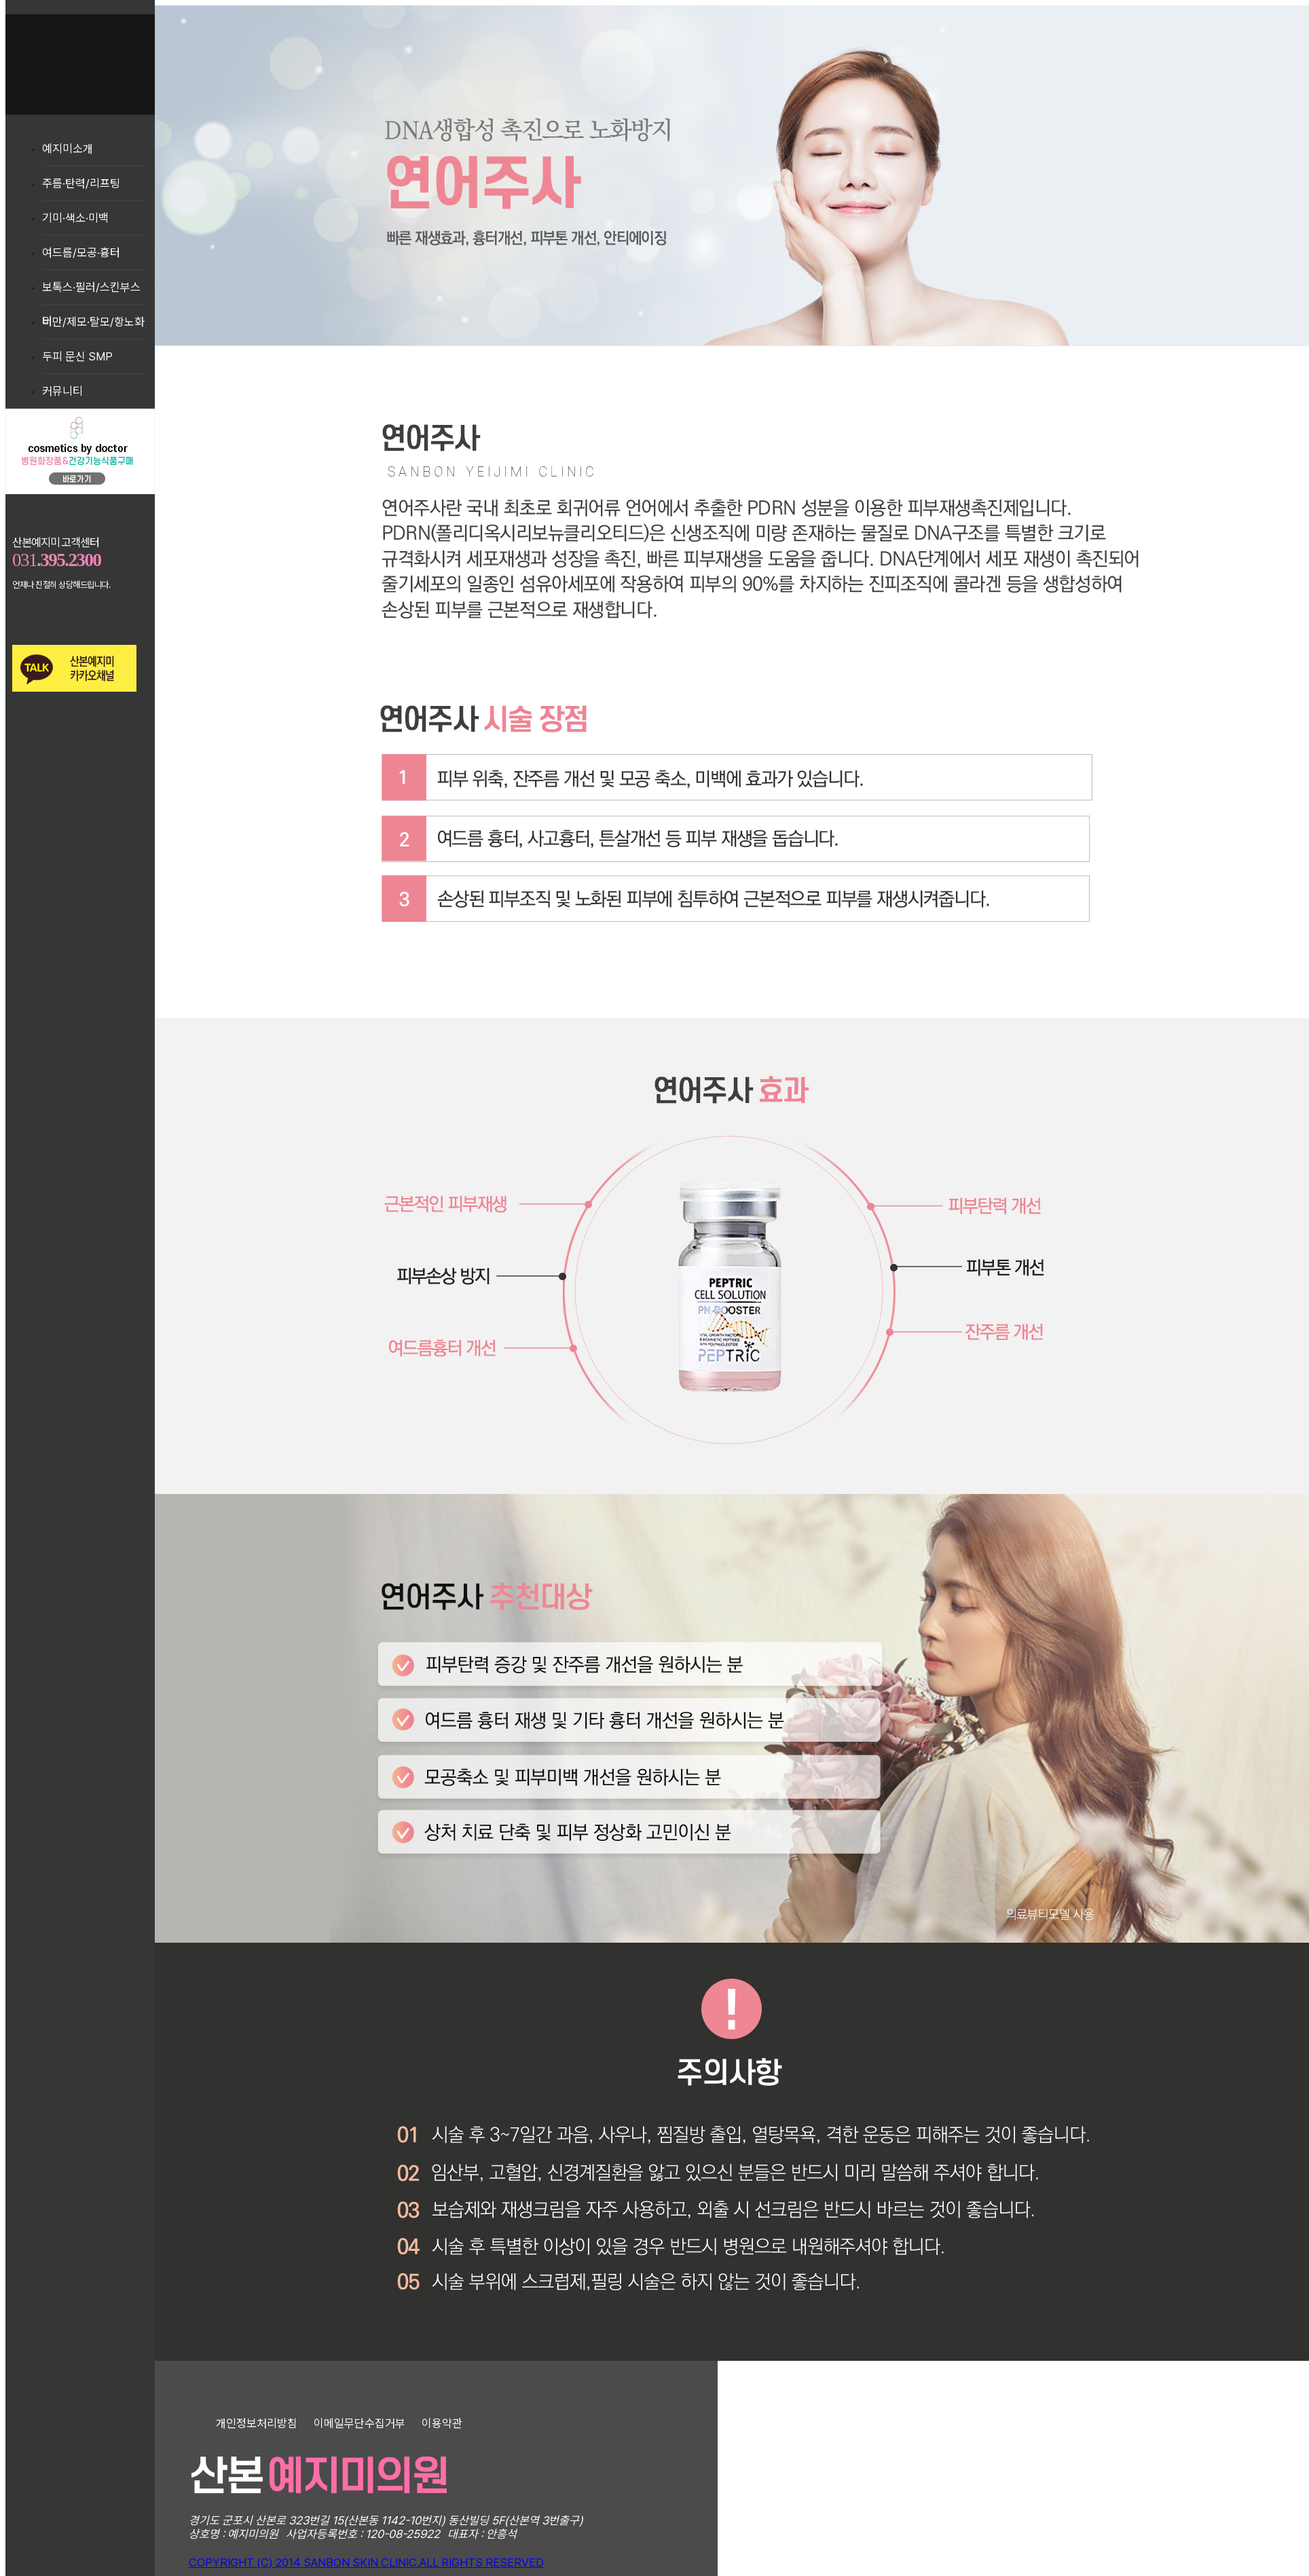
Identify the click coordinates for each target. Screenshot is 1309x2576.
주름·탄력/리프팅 (81, 183)
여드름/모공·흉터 (81, 252)
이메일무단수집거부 (359, 2423)
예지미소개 (67, 148)
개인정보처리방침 (256, 2423)
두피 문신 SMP (77, 356)
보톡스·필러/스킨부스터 (91, 292)
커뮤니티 (62, 391)
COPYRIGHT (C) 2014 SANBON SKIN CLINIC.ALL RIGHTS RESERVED (366, 2562)
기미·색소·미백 (75, 218)
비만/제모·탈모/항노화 (93, 322)
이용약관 (442, 2423)
